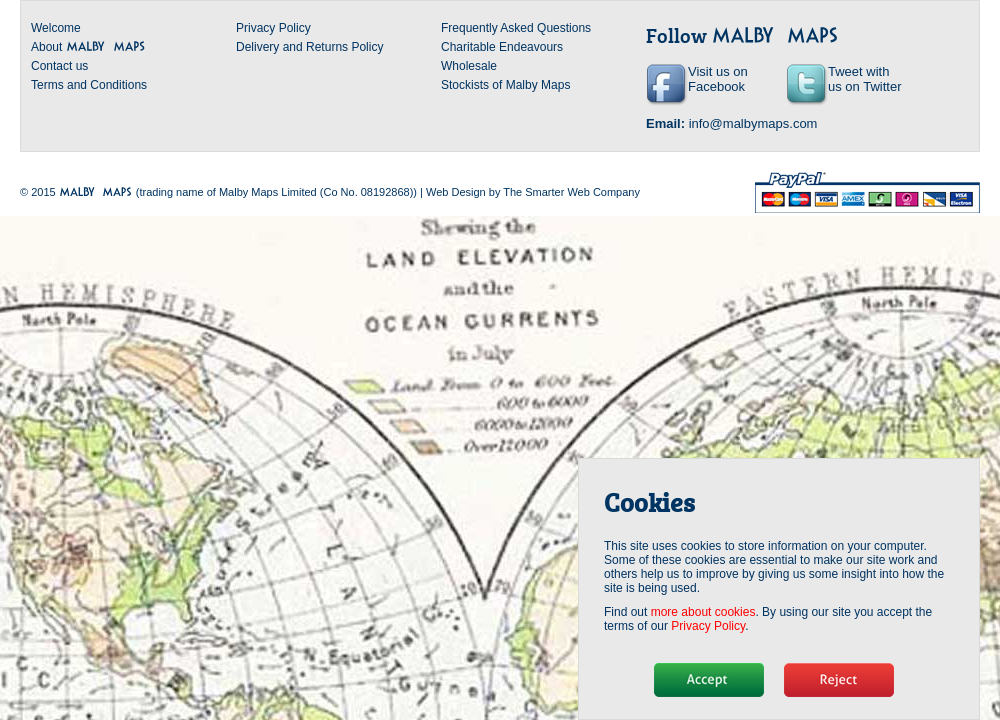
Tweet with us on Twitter (864, 79)
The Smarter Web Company (571, 192)
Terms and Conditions (89, 85)
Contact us (59, 66)
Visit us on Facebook (718, 79)
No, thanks (839, 680)
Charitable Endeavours (502, 47)
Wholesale (469, 66)
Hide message (709, 680)
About (88, 47)
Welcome (56, 28)
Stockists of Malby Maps (505, 85)
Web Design (456, 192)
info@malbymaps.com (753, 123)
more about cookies (703, 612)
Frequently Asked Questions (516, 28)
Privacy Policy (273, 28)
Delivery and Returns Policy (309, 47)
